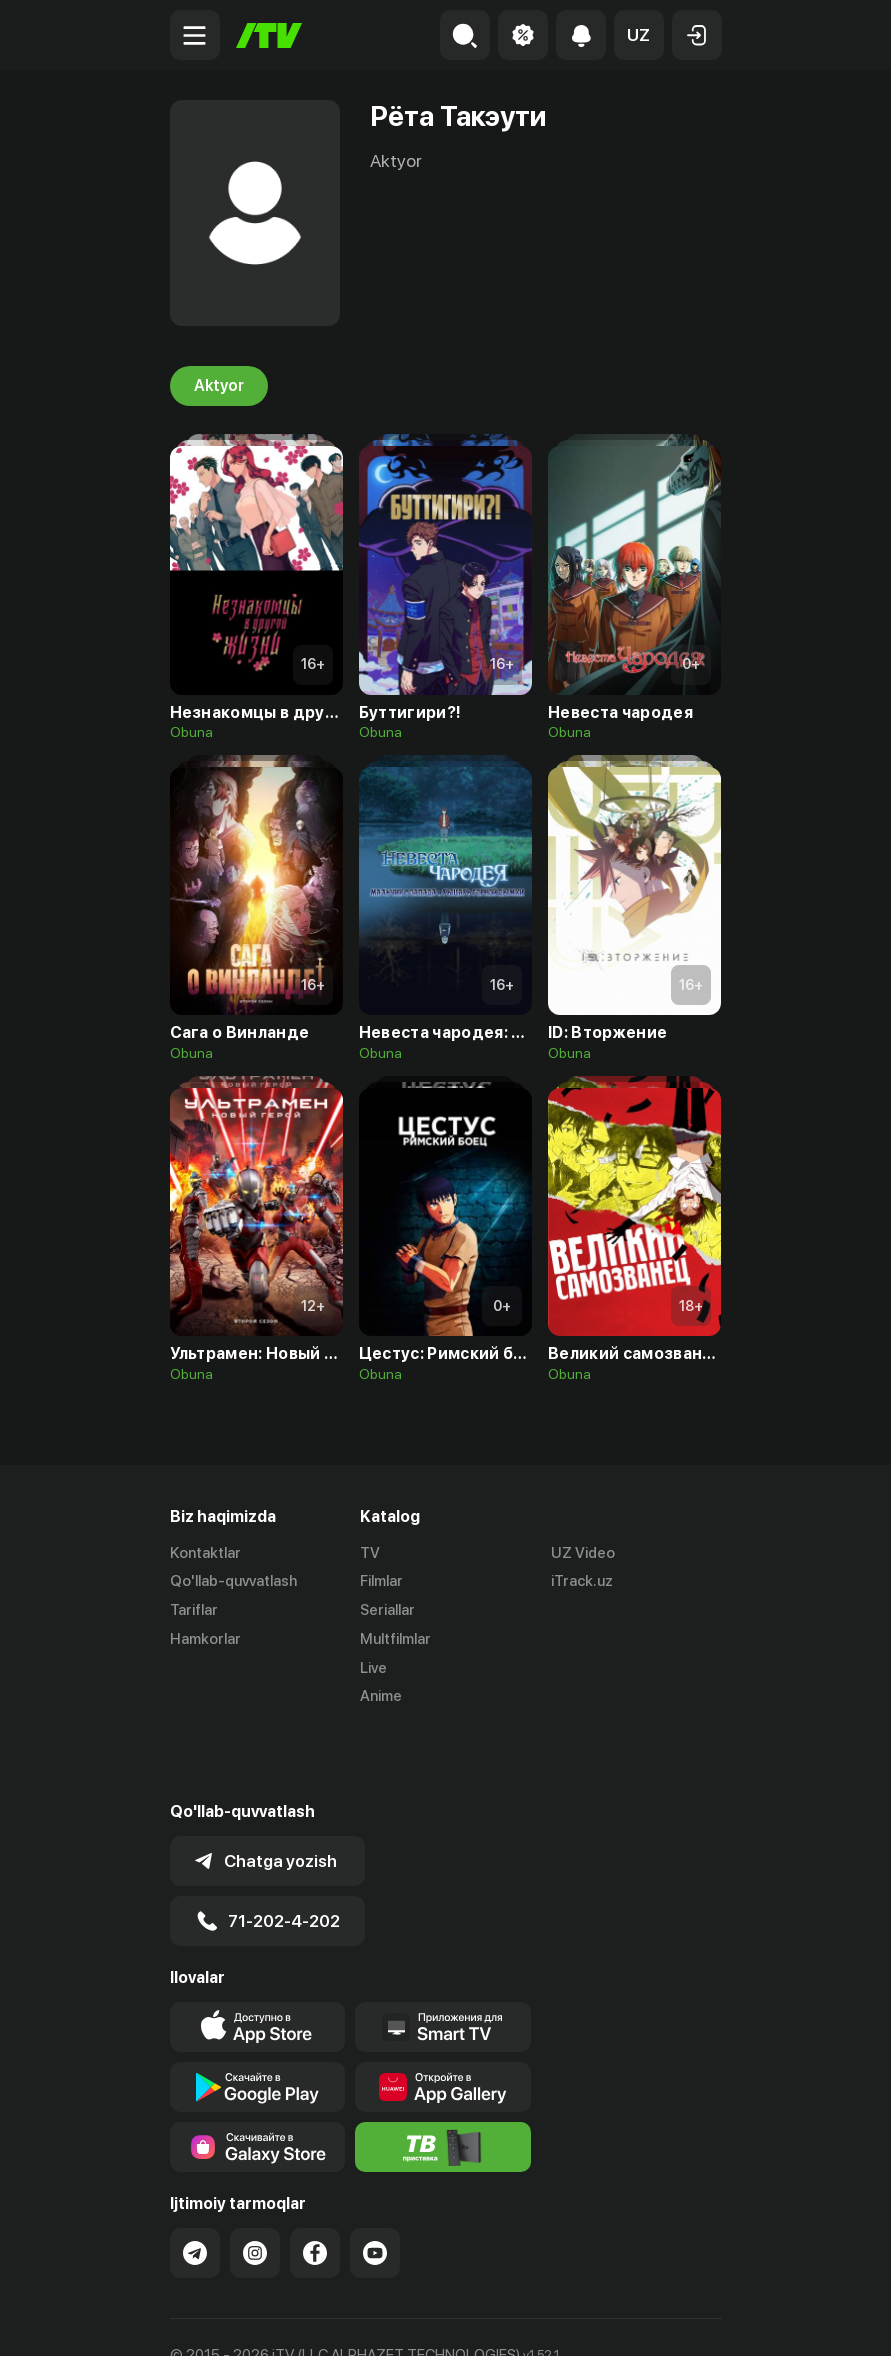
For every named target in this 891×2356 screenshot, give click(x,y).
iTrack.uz (582, 1582)
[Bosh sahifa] (269, 35)
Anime (381, 1697)
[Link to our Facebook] (315, 2183)
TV (370, 1553)
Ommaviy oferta (224, 2319)
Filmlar (381, 1582)
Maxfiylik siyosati (360, 2319)
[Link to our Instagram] (255, 2183)
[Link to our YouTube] (375, 2183)
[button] (639, 35)
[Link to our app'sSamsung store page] (258, 2077)
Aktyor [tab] (219, 386)
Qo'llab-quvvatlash (233, 1582)
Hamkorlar (205, 1639)
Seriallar (387, 1611)
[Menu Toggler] (195, 35)
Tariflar (194, 1611)
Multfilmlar (395, 1639)
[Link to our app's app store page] (258, 1957)
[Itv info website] (443, 2077)
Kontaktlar (205, 1553)
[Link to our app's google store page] (258, 2017)
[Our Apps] (443, 1957)
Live (373, 1668)
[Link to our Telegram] (195, 2183)
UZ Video (583, 1553)
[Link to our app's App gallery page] (443, 2017)
